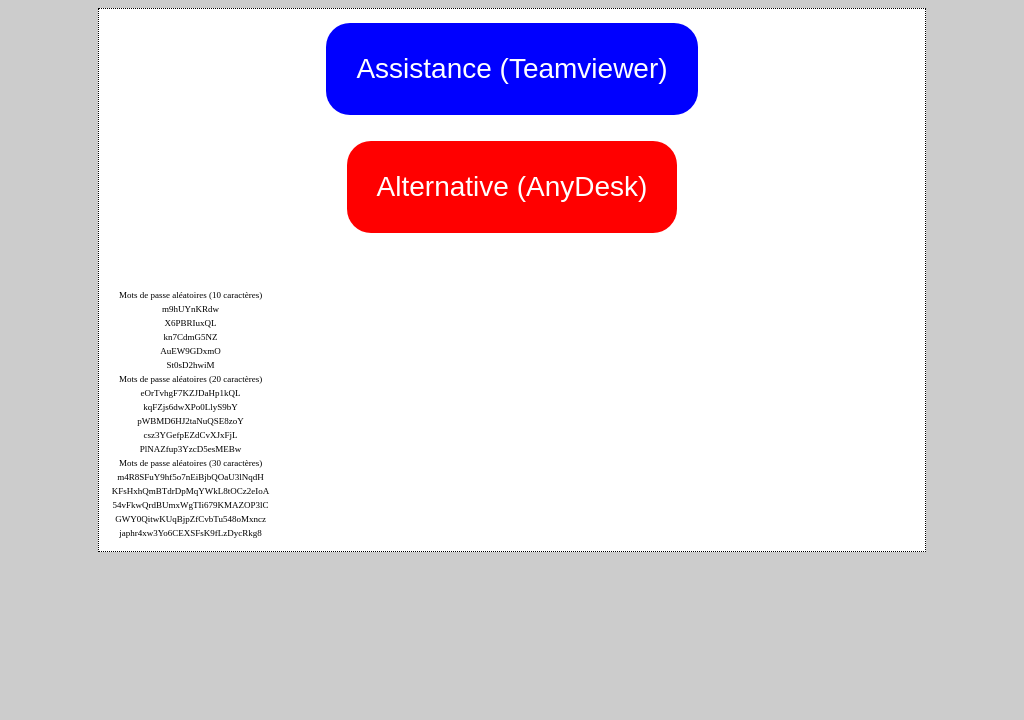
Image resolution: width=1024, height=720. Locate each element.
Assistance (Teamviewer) (511, 68)
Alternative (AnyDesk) (512, 186)
